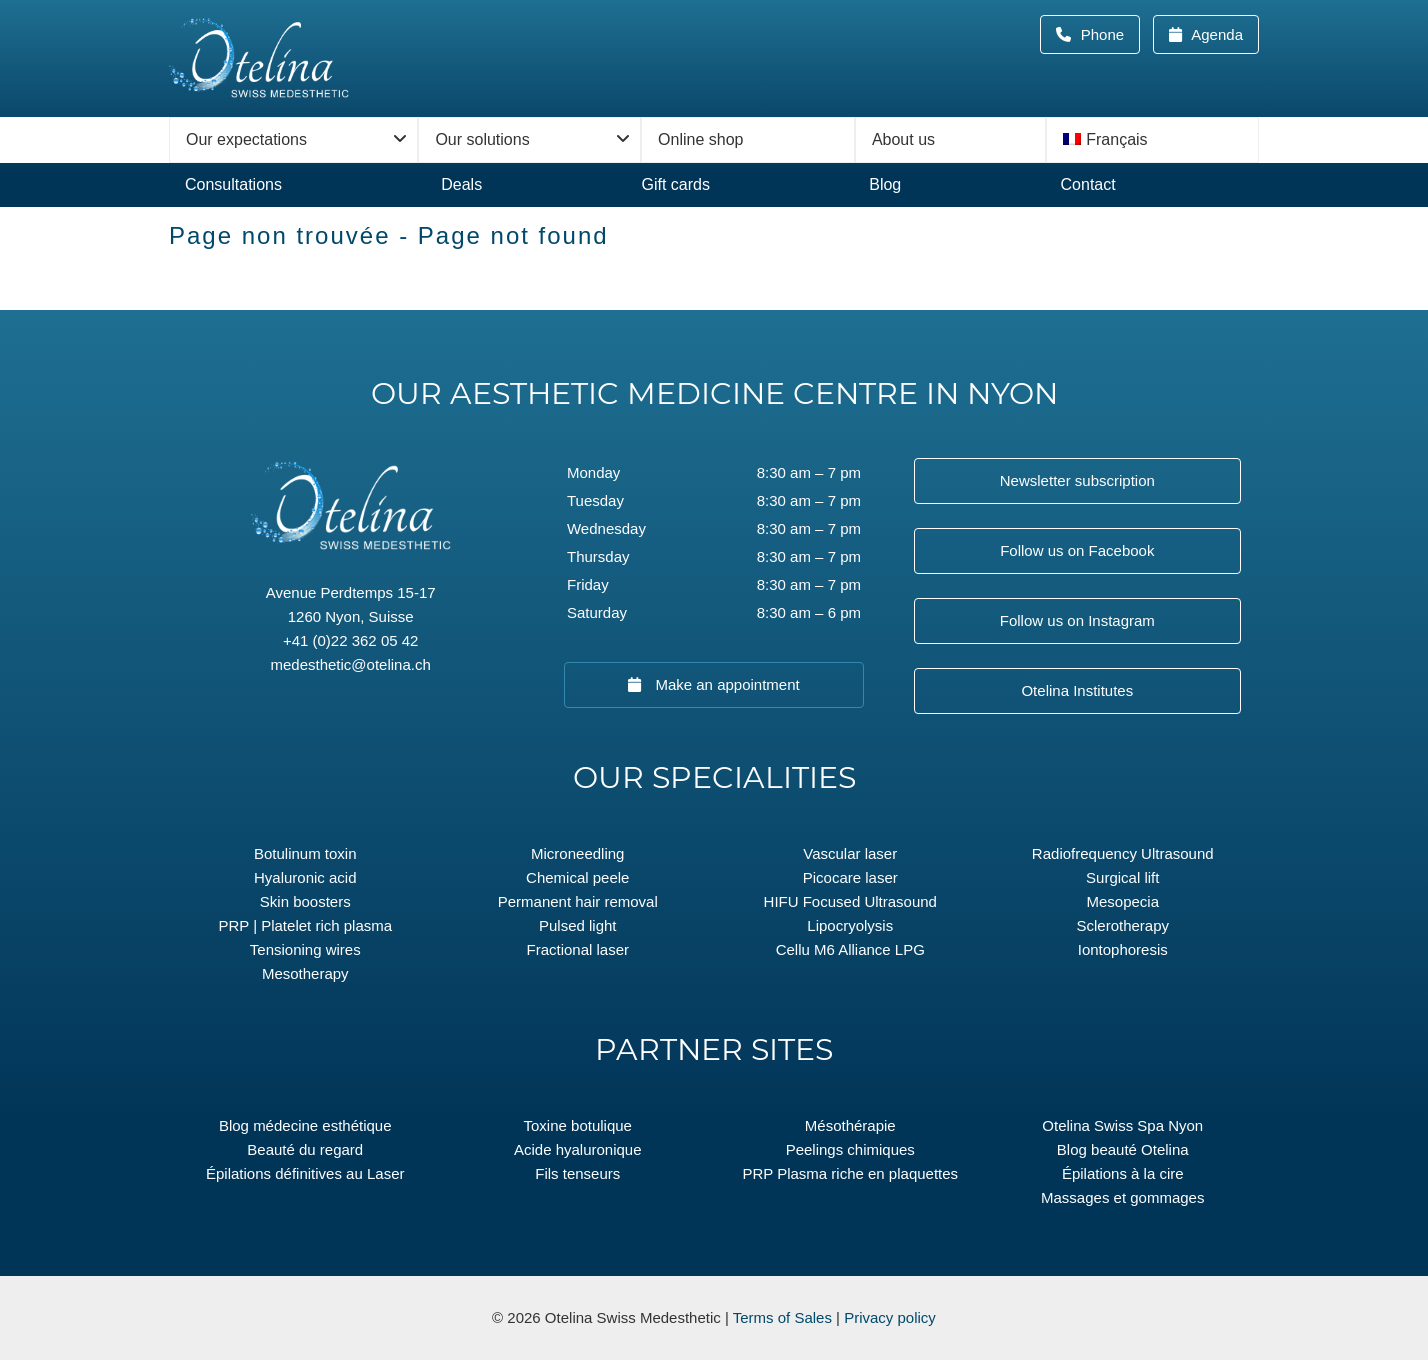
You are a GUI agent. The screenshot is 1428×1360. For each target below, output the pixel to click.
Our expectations (246, 139)
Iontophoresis (1123, 949)
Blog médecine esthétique (305, 1125)
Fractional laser (577, 949)
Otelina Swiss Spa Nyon (1122, 1125)
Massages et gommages (1122, 1197)
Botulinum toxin (305, 853)
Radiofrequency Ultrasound (1123, 853)
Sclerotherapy (1122, 925)
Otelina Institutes (1077, 690)
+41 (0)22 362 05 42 (351, 640)
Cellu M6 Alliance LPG (850, 949)
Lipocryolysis (850, 925)
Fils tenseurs (577, 1173)
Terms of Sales (782, 1317)
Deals (461, 184)
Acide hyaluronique (578, 1149)
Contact (1088, 184)
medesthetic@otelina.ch (351, 664)
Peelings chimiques (850, 1149)
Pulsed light (578, 925)
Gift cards (675, 184)
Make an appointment (725, 684)
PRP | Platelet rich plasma (305, 925)
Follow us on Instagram (1077, 620)
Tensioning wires (305, 949)
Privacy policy (890, 1317)
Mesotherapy (305, 973)
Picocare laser (850, 877)
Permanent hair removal (578, 901)
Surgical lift (1122, 877)
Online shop (700, 139)
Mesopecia (1122, 901)
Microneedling (577, 853)
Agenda (1215, 34)
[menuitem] (1152, 140)
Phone (1109, 34)
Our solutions (482, 139)
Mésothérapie (850, 1125)
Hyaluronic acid (305, 877)
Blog (885, 184)
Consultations (233, 184)
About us (903, 139)
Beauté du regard (305, 1149)
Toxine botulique (578, 1125)
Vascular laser (850, 853)
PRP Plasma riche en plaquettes (850, 1173)
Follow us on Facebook (1077, 550)
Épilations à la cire (1123, 1173)
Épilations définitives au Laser (305, 1173)
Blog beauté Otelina (1123, 1149)
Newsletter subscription (1077, 480)
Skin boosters (305, 901)
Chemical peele (577, 877)
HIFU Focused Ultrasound (850, 901)
